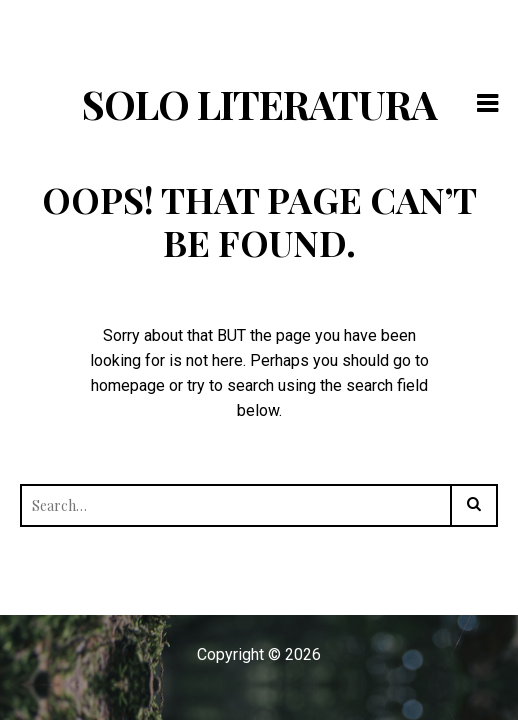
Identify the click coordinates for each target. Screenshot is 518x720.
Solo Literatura (259, 103)
